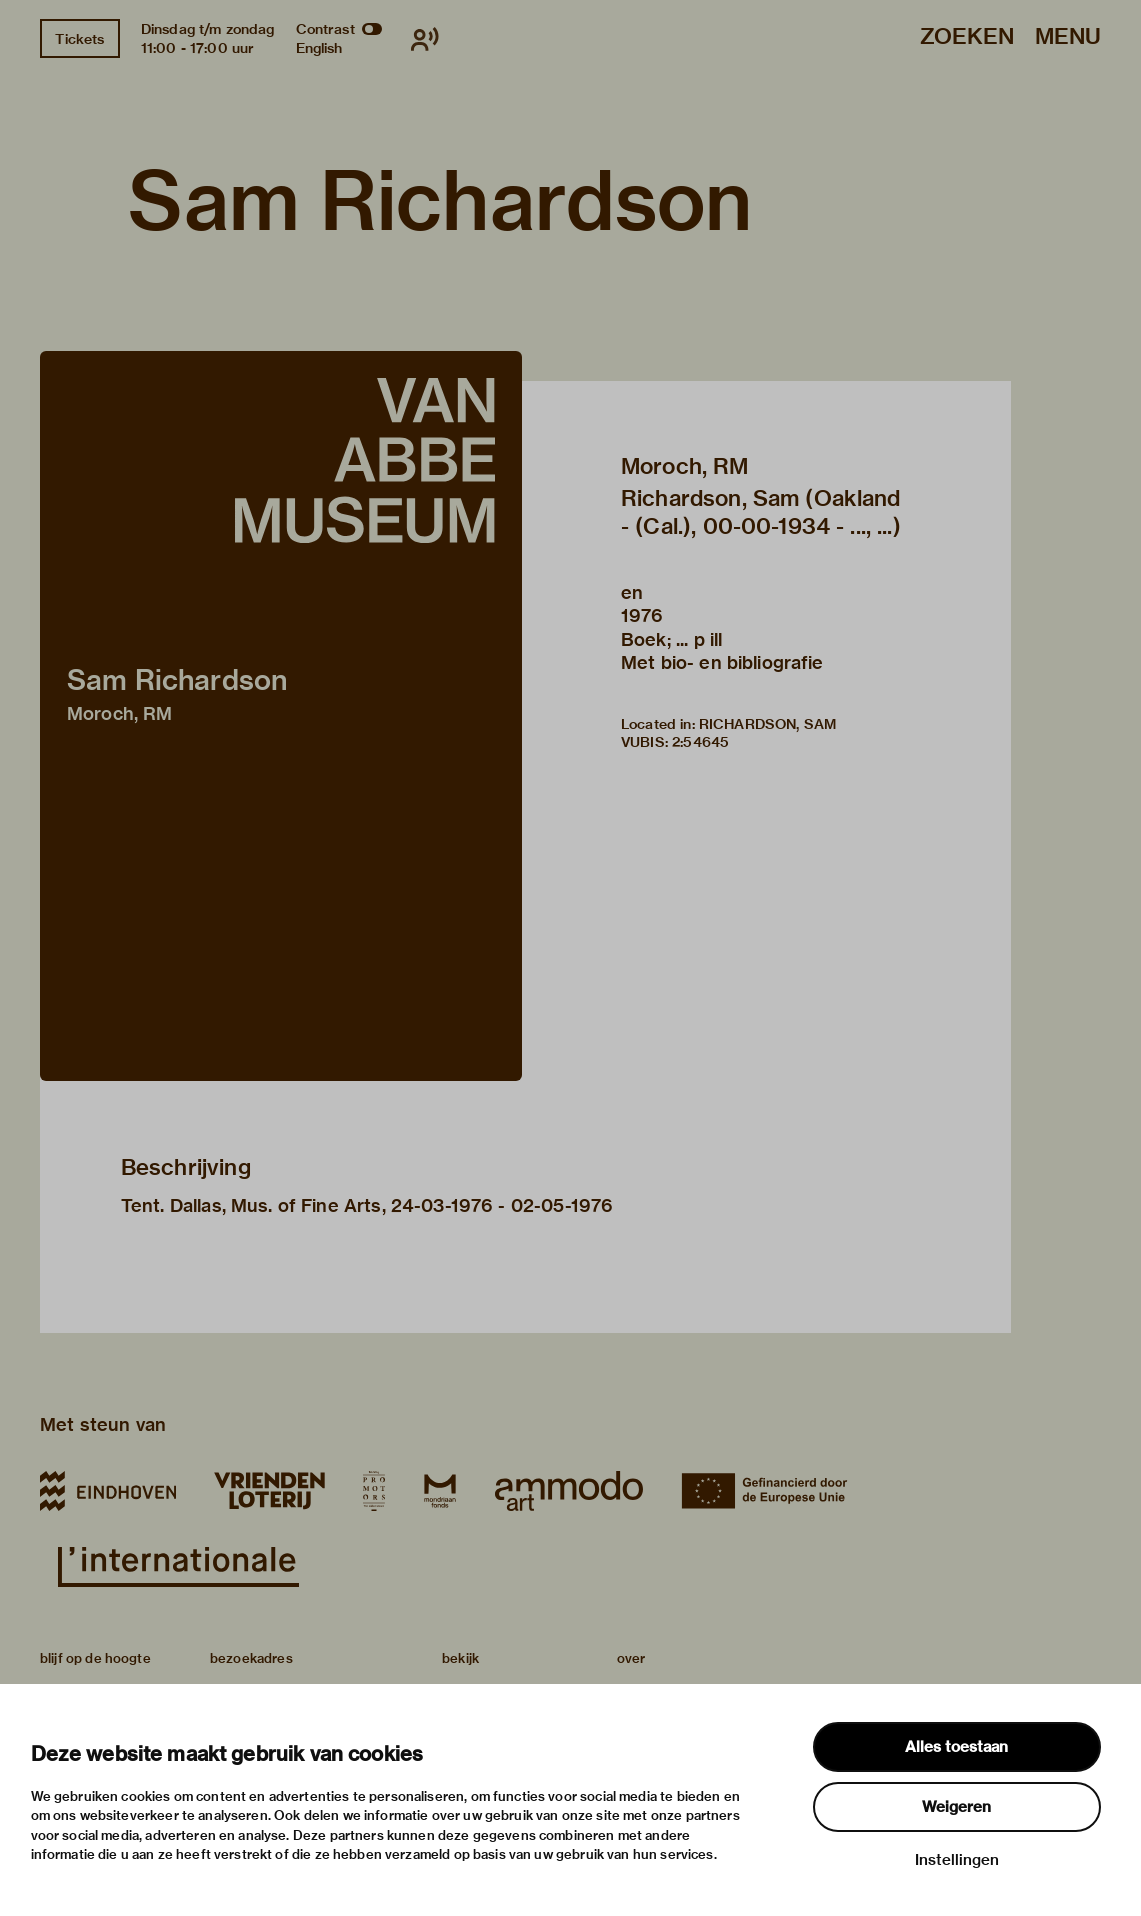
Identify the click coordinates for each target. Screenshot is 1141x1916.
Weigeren (956, 1807)
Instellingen (957, 1860)
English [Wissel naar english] (319, 48)
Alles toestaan (956, 1747)
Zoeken (967, 37)
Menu (1068, 37)
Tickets (79, 39)
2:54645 (700, 742)
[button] (281, 716)
